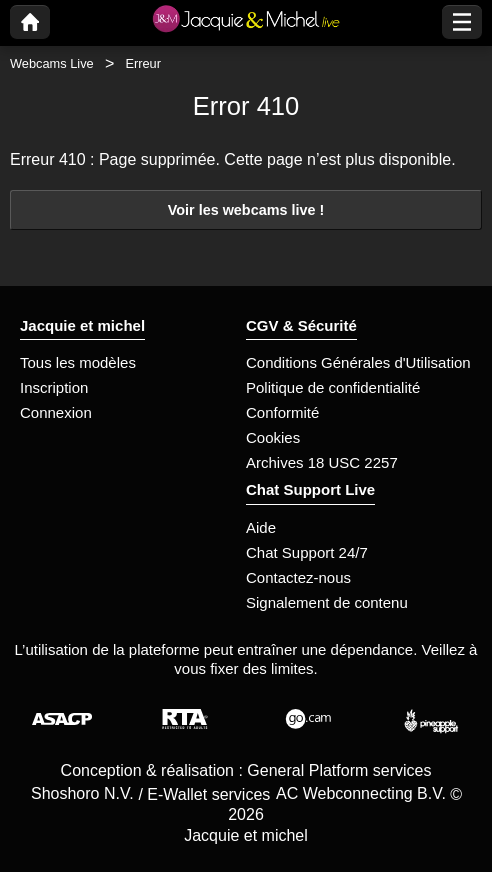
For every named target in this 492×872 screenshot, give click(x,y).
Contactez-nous (298, 577)
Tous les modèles (78, 362)
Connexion (56, 412)
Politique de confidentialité (333, 387)
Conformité (282, 412)
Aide (261, 527)
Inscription (54, 387)
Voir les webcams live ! (246, 210)
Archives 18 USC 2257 (322, 462)
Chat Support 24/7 (307, 552)
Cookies (273, 437)
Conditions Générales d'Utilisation (358, 362)
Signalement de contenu (327, 602)
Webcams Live (52, 63)
